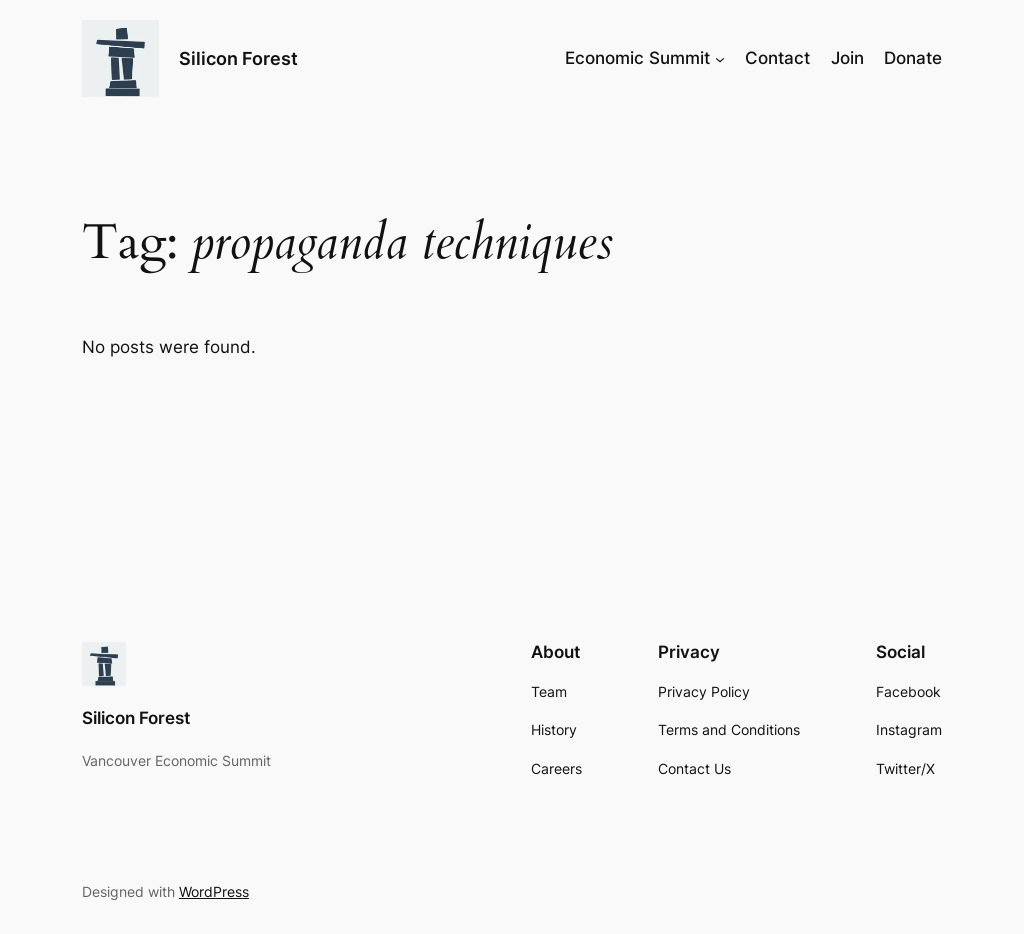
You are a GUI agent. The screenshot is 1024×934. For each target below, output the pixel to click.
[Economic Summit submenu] (720, 58)
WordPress (214, 891)
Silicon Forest (238, 58)
